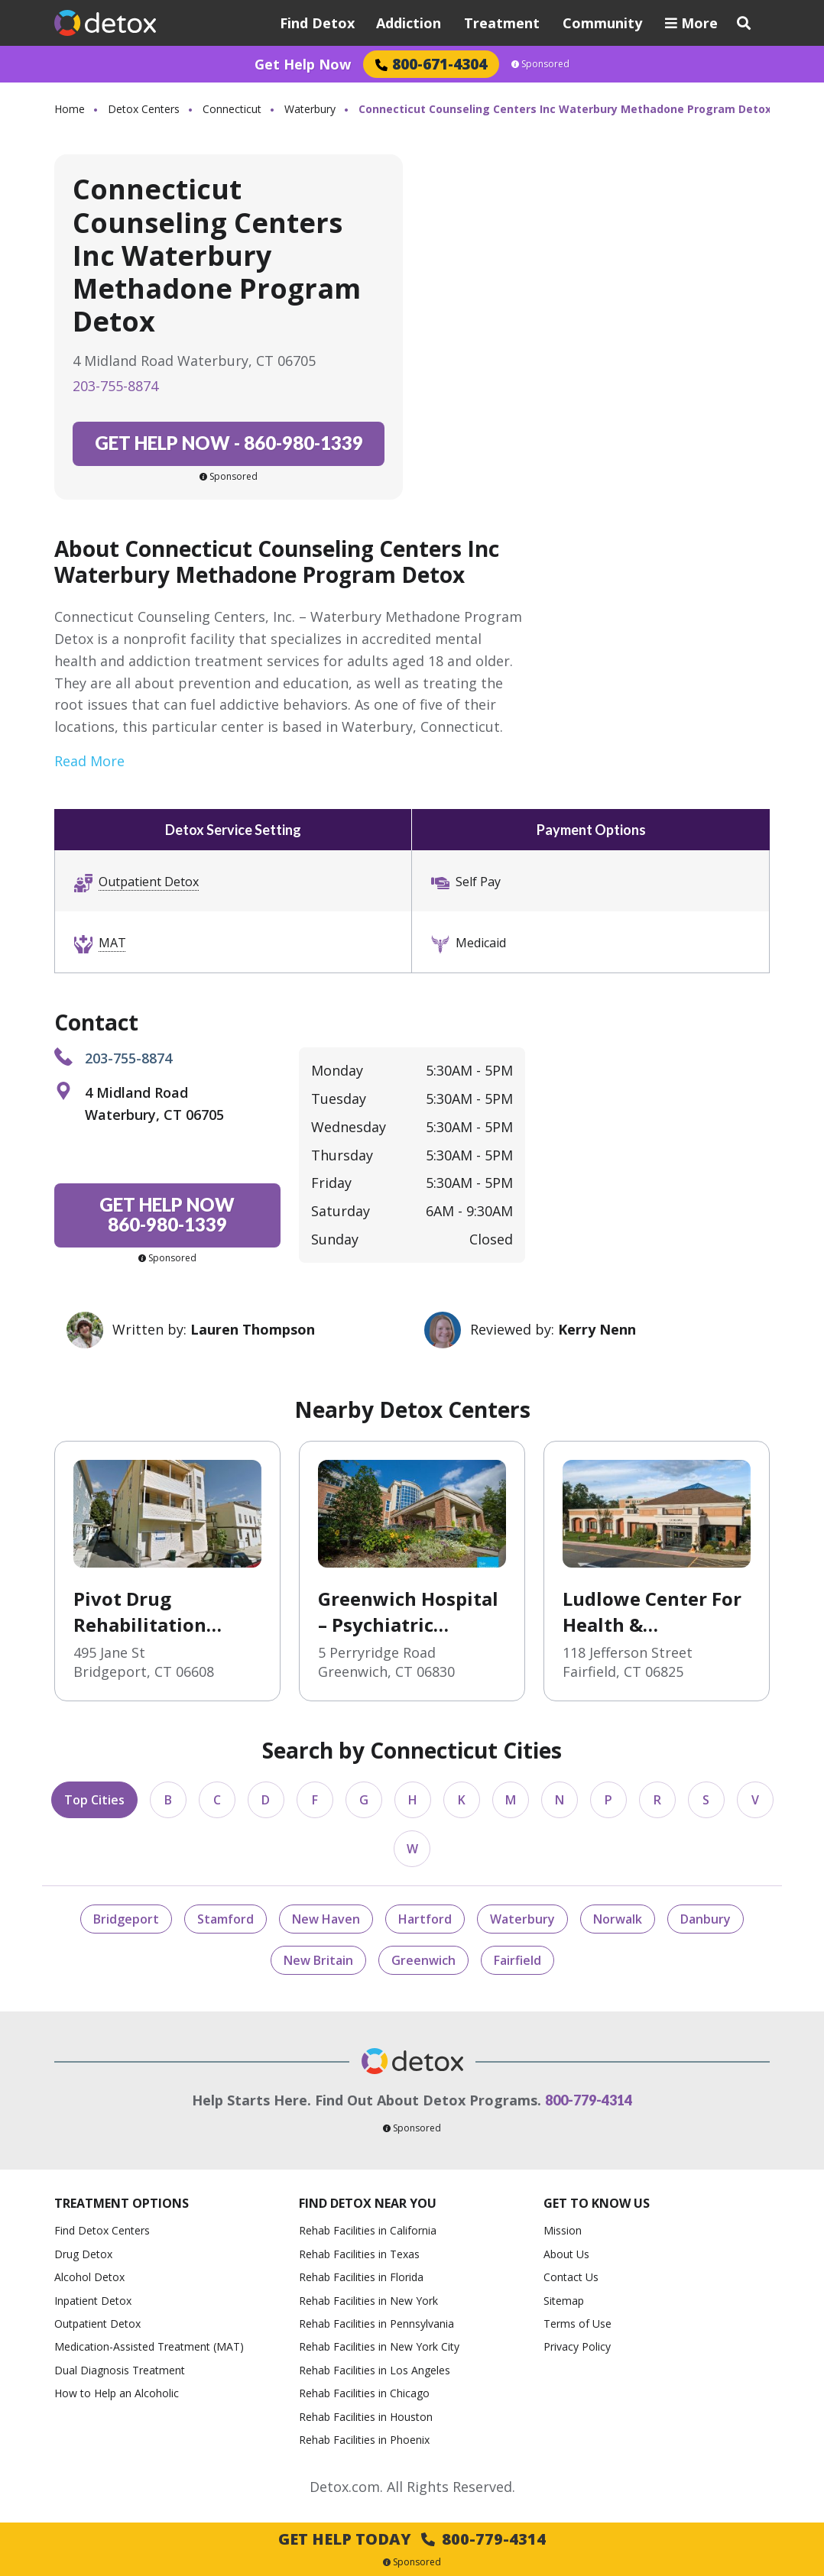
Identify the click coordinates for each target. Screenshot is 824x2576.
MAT (112, 942)
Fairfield (517, 1960)
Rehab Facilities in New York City (379, 2346)
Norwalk (617, 1919)
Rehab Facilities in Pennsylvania (376, 2323)
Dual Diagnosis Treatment (119, 2370)
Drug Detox (83, 2254)
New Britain (318, 1960)
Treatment (502, 23)
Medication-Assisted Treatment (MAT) (149, 2346)
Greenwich (423, 1960)
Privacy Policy (577, 2346)
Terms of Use (577, 2323)
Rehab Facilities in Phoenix (364, 2439)
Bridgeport (126, 1919)
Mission (562, 2230)
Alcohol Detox (89, 2277)
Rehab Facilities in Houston (366, 2416)
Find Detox (317, 23)
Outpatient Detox (149, 881)
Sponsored (540, 64)
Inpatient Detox (92, 2300)
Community (602, 23)
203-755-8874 (115, 386)
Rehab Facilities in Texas (359, 2254)
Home (69, 109)
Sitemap (563, 2300)
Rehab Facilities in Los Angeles (374, 2370)
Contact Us (571, 2277)
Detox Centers (144, 109)
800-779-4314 (588, 2100)
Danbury (705, 1919)
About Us (566, 2254)
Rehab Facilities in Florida (361, 2277)
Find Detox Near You (367, 2203)
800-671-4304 (431, 63)
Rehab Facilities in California (367, 2230)
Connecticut (232, 109)
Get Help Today (412, 2539)
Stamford (225, 1919)
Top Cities (94, 1799)
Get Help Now (303, 64)
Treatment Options (121, 2203)
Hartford (425, 1919)
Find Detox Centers (102, 2230)
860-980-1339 (229, 443)
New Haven (326, 1919)
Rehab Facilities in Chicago (364, 2393)
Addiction (408, 23)
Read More (89, 761)
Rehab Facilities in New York (368, 2300)
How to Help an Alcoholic (116, 2393)
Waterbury (310, 109)
